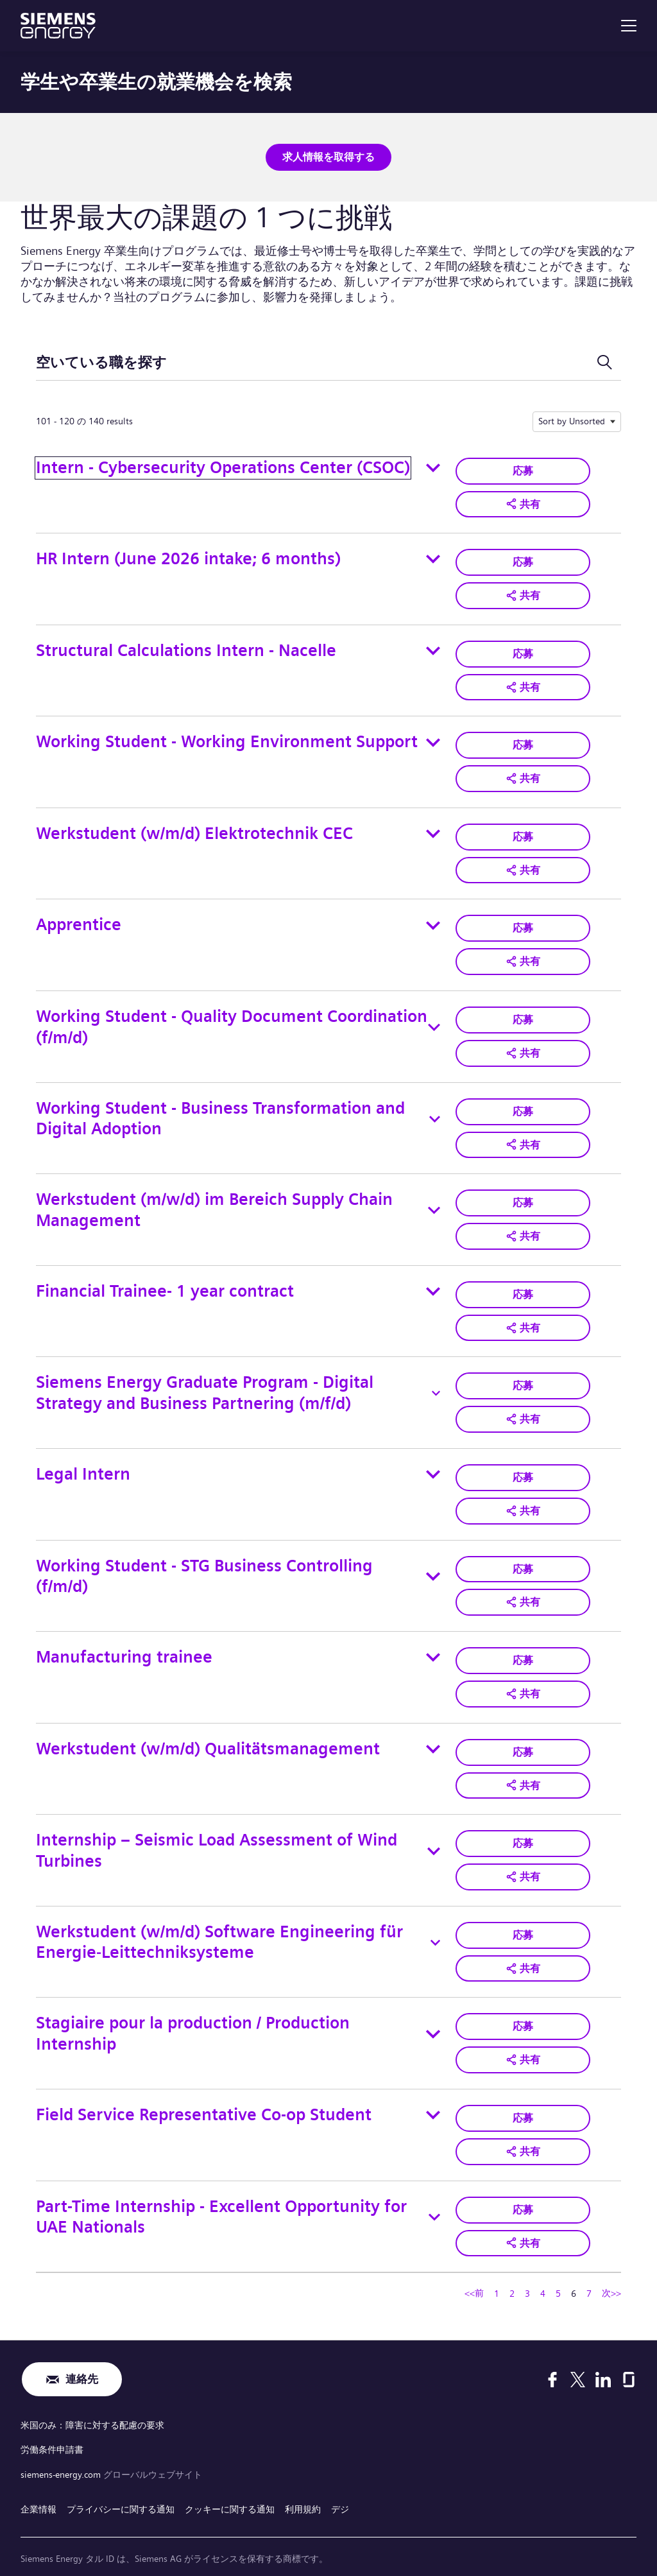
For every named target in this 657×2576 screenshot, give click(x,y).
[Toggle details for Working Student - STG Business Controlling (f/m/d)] (433, 1560)
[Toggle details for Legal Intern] (433, 1459)
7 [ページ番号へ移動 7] (589, 2266)
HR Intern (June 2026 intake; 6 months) (188, 556)
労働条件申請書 (52, 2421)
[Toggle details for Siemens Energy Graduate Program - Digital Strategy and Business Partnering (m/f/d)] (436, 1379)
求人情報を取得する (328, 156)
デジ (340, 2477)
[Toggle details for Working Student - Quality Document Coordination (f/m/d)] (434, 1019)
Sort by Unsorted (571, 420)
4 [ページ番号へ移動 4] (542, 2266)
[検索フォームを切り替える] (604, 362)
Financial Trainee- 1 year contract (165, 1278)
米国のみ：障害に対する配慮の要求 (92, 2399)
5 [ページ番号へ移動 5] (558, 2266)
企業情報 (38, 2477)
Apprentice (78, 918)
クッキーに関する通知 (230, 2477)
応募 (523, 469)
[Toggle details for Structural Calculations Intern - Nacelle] (433, 647)
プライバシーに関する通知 (121, 2477)
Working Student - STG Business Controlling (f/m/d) (204, 1559)
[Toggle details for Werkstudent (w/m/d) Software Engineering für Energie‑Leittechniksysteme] (435, 1921)
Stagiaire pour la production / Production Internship (193, 2011)
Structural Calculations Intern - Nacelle (186, 647)
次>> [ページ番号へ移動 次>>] (611, 2266)
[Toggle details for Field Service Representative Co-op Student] (433, 2091)
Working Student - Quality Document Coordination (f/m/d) (231, 1018)
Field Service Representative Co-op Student (203, 2090)
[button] (523, 501)
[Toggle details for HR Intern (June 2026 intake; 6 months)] (433, 556)
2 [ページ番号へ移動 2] (512, 2266)
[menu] (629, 25)
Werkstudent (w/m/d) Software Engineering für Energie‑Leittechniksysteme (219, 1920)
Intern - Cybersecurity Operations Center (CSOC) (223, 466)
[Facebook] (552, 2353)
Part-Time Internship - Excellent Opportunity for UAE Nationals (221, 2191)
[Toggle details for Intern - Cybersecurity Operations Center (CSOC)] (433, 467)
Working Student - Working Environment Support (227, 737)
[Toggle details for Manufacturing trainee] (433, 1640)
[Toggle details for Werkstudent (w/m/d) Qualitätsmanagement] (433, 1730)
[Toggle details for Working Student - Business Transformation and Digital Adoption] (434, 1109)
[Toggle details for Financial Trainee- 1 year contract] (433, 1279)
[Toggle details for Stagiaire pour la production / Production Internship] (433, 2011)
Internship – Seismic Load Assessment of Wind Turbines (216, 1830)
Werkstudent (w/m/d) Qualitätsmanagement (208, 1730)
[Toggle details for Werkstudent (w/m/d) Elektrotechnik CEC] (433, 827)
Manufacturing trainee (124, 1639)
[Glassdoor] (628, 2353)
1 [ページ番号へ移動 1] (496, 2266)
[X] (577, 2353)
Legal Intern (83, 1459)
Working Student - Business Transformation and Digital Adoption (220, 1108)
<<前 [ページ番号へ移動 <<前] (474, 2266)
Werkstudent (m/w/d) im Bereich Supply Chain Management (214, 1198)
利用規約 (303, 2477)
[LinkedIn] (603, 2353)
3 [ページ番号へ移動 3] (527, 2266)
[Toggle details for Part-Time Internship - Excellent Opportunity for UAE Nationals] (434, 2191)
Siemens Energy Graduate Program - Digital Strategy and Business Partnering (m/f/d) (204, 1379)
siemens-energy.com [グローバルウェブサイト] (62, 2444)
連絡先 (81, 2353)
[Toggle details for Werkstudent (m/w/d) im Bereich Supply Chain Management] (434, 1199)
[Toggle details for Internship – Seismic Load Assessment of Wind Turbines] (433, 1831)
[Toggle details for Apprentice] (433, 918)
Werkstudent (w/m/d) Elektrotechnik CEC (194, 827)
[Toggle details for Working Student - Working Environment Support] (433, 737)
